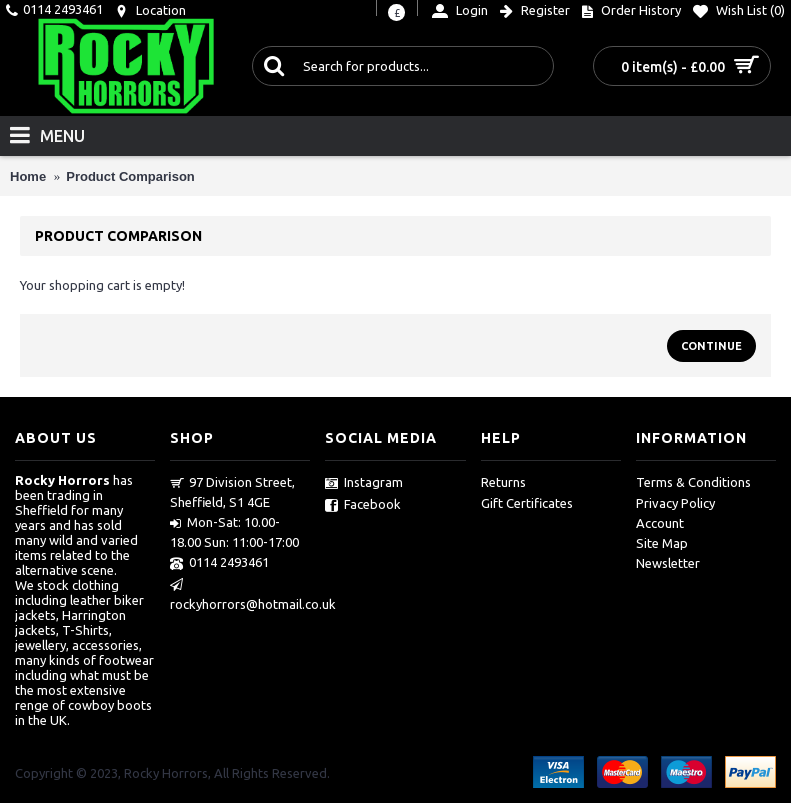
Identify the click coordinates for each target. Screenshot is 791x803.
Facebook (363, 505)
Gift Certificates (527, 503)
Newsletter (668, 563)
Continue (711, 346)
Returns (503, 482)
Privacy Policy (675, 503)
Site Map (662, 543)
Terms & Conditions (693, 482)
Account (660, 523)
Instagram (364, 483)
